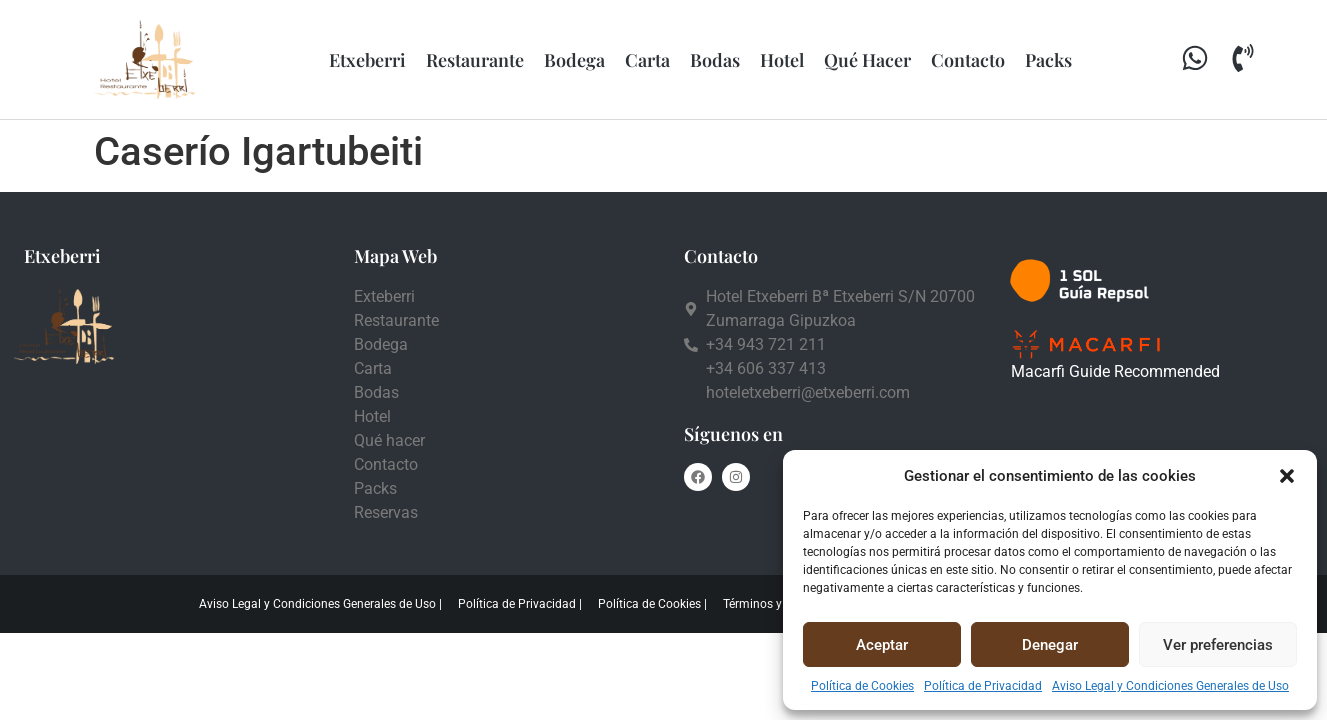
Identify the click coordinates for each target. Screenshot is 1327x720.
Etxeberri (367, 60)
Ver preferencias (1218, 645)
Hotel (782, 60)
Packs (1048, 60)
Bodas (715, 60)
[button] (1287, 476)
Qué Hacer (867, 60)
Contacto (968, 60)
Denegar (1050, 645)
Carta (647, 60)
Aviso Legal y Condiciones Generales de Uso (1170, 686)
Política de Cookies (862, 686)
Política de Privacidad (983, 686)
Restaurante (475, 60)
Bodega (574, 60)
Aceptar (882, 645)
